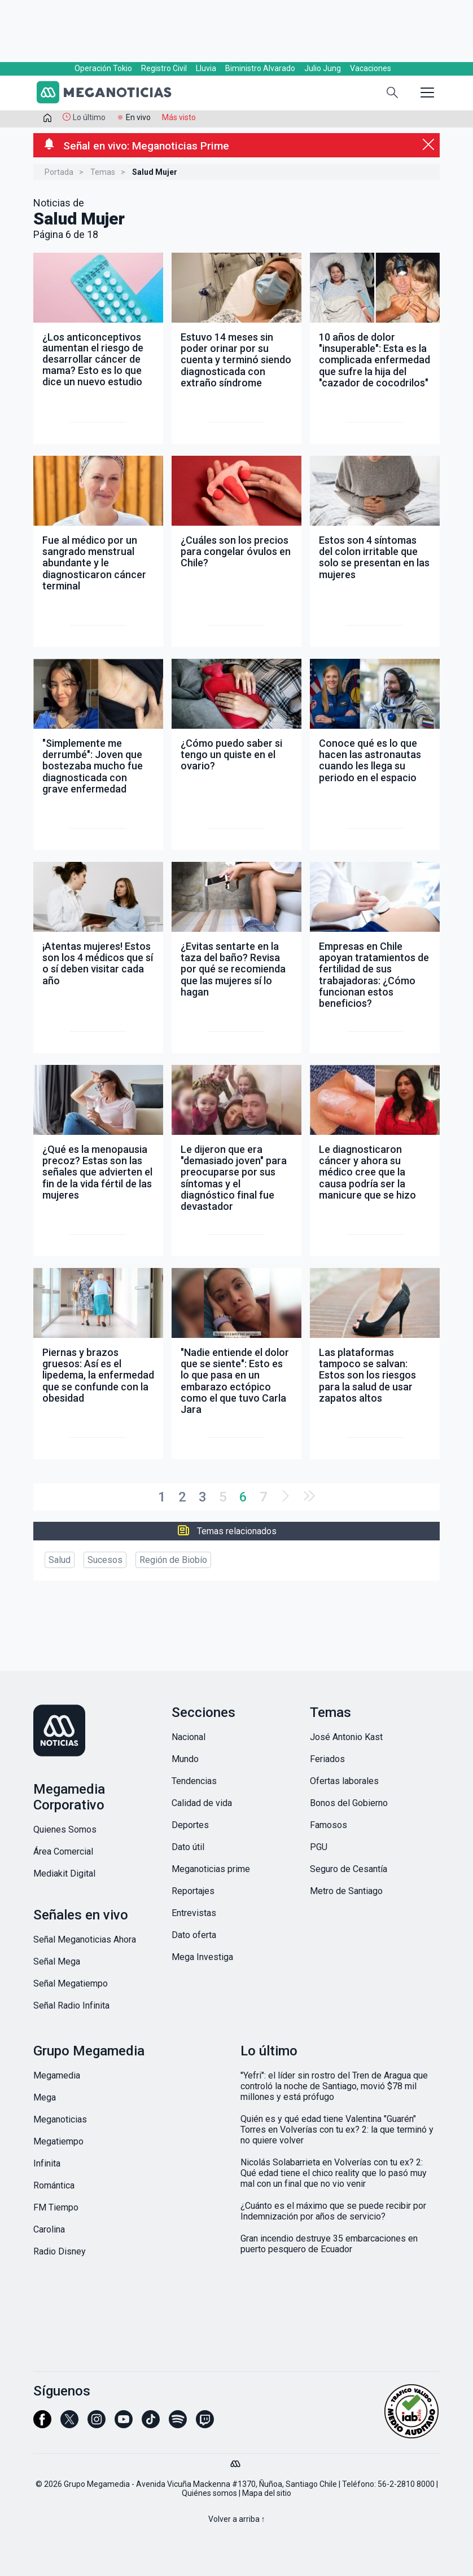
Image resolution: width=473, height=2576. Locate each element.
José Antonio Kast (346, 1737)
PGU (318, 1847)
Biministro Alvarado (260, 68)
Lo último (89, 117)
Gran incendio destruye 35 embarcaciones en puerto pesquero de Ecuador (329, 2243)
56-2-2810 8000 (406, 2484)
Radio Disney (59, 2251)
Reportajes (193, 1891)
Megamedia (56, 2075)
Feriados (327, 1759)
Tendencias (194, 1781)
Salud (60, 1560)
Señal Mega (56, 1961)
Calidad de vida (202, 1803)
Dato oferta (194, 1935)
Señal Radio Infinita (71, 2005)
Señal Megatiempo (70, 1983)
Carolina (49, 2229)
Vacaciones (370, 68)
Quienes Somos (65, 1829)
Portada (59, 172)
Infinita (46, 2163)
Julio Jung (322, 68)
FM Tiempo (55, 2207)
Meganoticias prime (211, 1869)
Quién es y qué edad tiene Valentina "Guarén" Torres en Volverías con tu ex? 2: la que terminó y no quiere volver (336, 2129)
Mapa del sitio (266, 2493)
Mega (44, 2097)
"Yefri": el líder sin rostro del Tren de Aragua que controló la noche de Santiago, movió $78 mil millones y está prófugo (334, 2086)
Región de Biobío (173, 1560)
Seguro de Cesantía (348, 1869)
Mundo (185, 1759)
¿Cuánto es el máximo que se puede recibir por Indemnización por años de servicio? (333, 2211)
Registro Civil (164, 68)
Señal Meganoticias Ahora (84, 1939)
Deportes (190, 1825)
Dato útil (188, 1847)
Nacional (188, 1737)
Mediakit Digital (64, 1873)
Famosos (328, 1825)
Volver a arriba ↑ (236, 2519)
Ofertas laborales (344, 1781)
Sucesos (104, 1560)
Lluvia (206, 68)
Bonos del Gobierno (349, 1803)
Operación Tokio (103, 68)
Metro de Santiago (346, 1891)
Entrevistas (194, 1913)
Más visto (179, 117)
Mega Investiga (202, 1957)
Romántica (54, 2185)
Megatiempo (58, 2141)
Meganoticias (60, 2119)
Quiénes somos (209, 2493)
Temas (102, 172)
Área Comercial (63, 1851)
